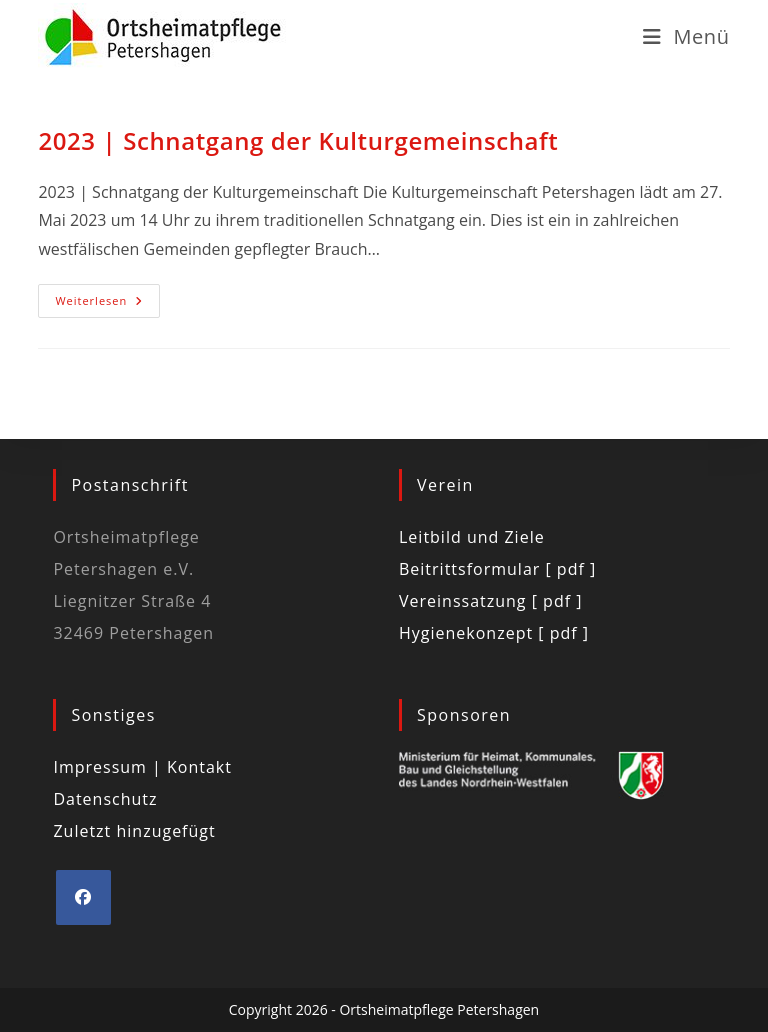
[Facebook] (83, 897)
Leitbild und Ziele (472, 537)
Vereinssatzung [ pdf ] (490, 601)
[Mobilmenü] (686, 36)
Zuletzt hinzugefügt (134, 831)
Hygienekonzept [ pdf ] (494, 633)
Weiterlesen (107, 296)
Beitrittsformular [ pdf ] (497, 569)
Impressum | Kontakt (142, 767)
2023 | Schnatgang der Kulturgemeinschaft (298, 140)
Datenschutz (105, 799)
